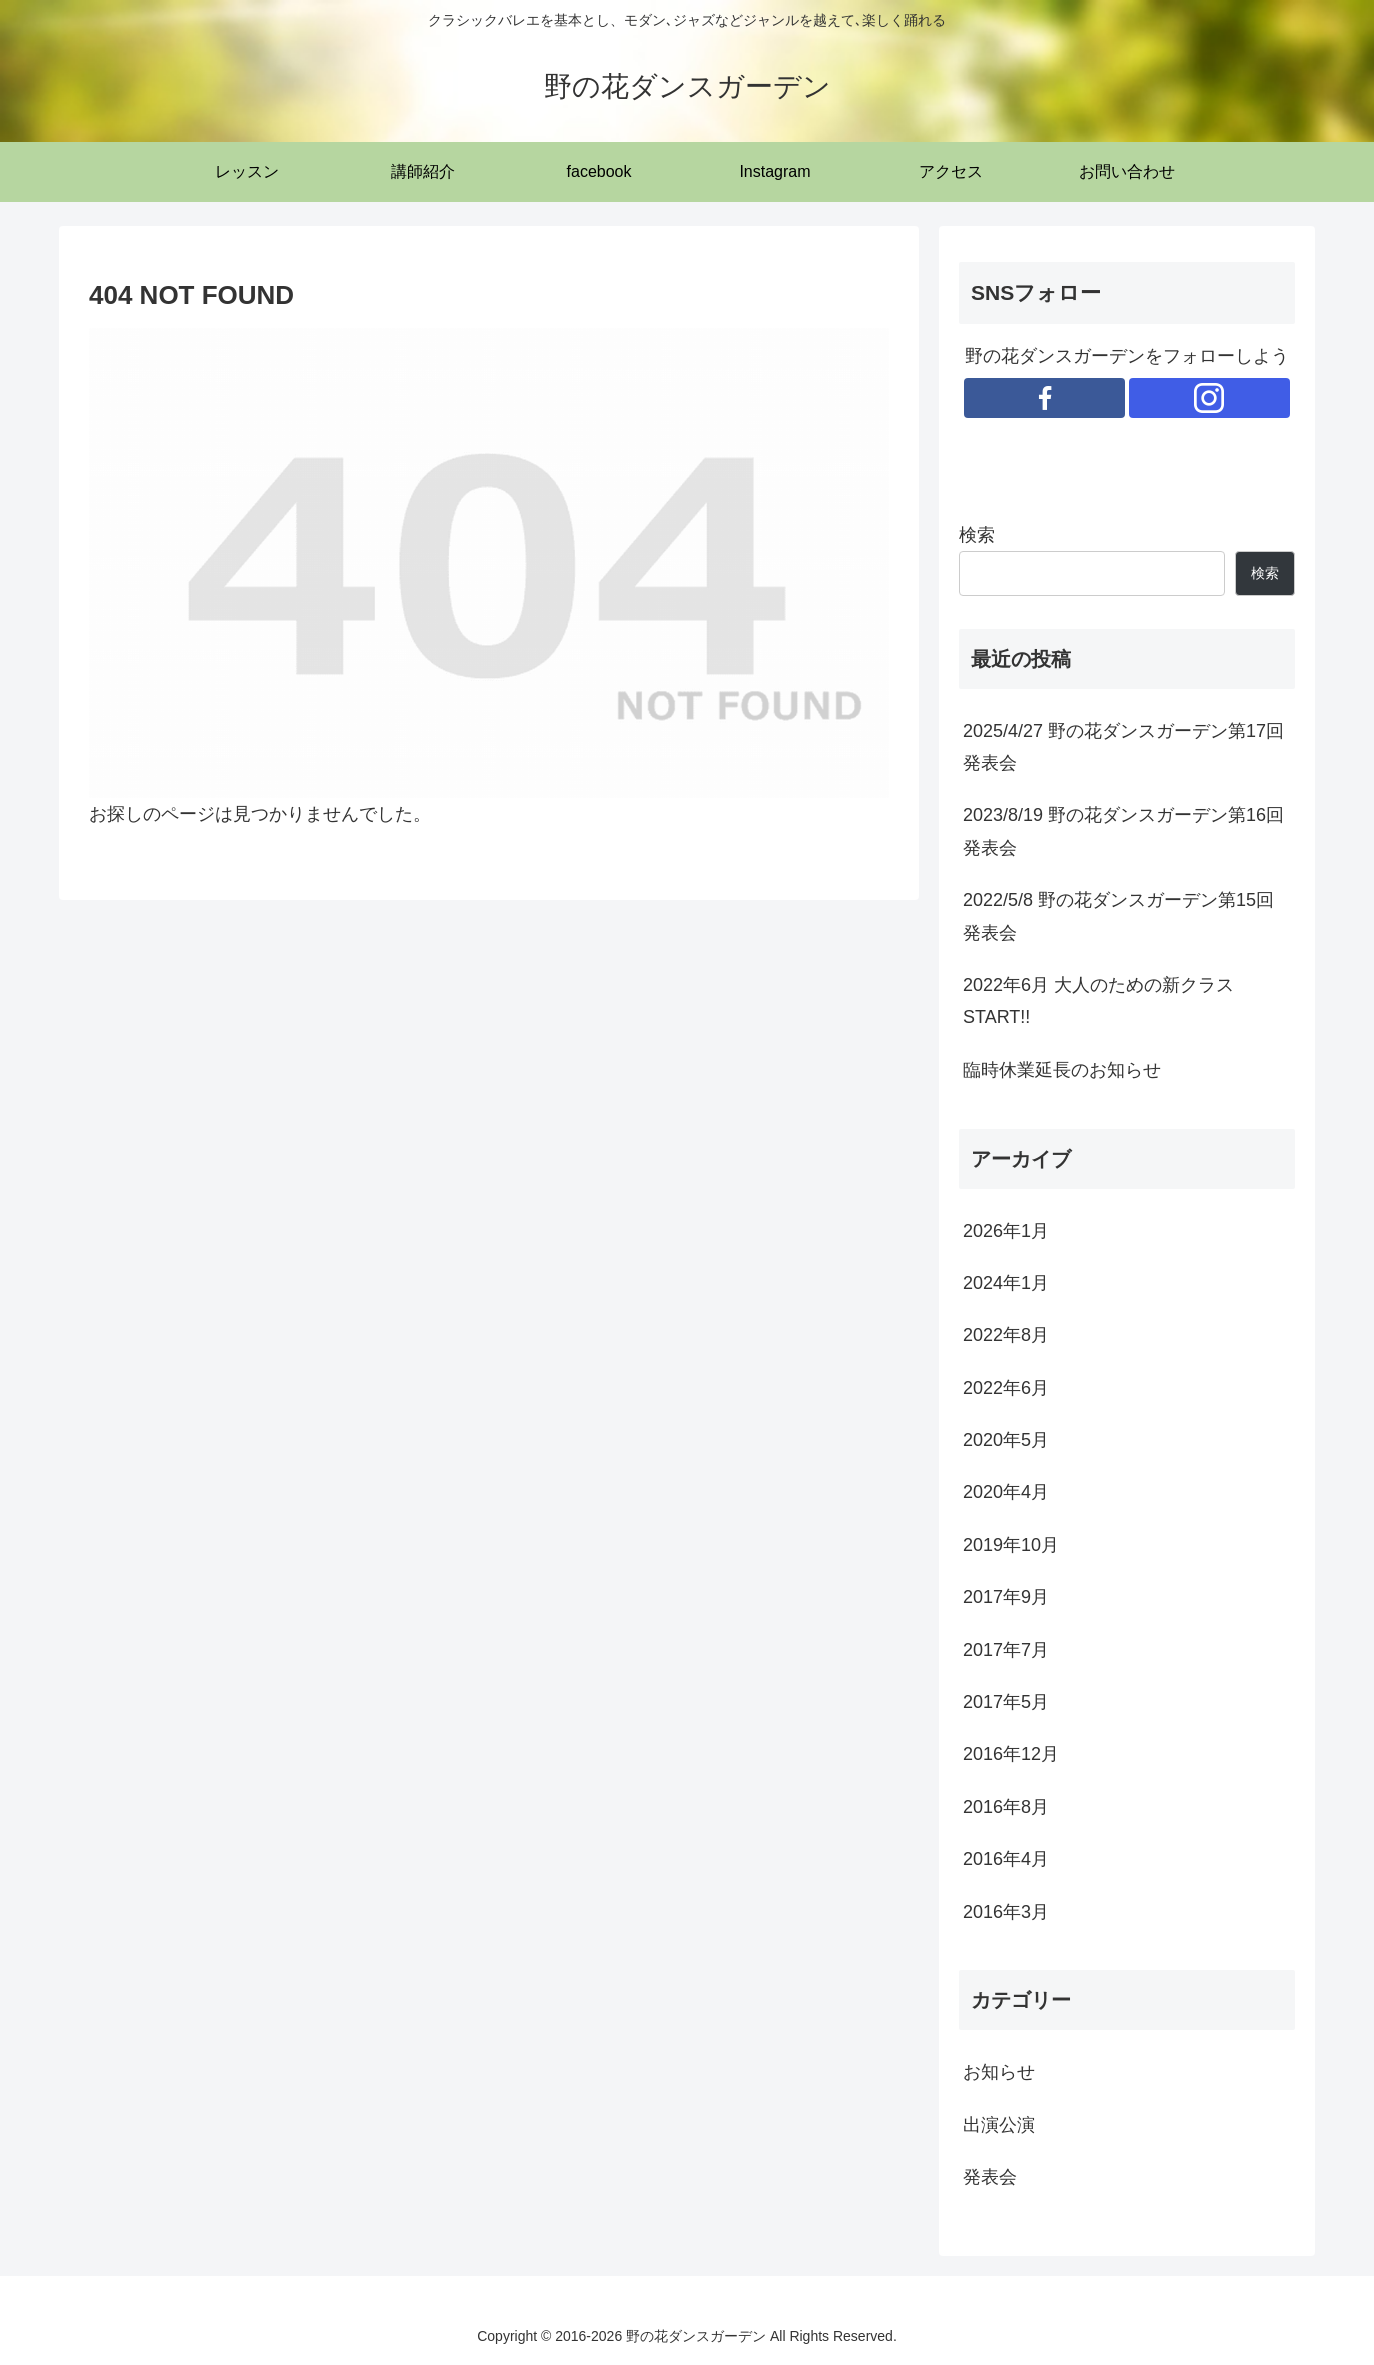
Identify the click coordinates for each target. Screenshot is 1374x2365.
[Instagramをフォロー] (1209, 398)
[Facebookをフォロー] (1044, 398)
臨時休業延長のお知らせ (1062, 1070)
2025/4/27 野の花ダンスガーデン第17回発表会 (1123, 747)
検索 (977, 535)
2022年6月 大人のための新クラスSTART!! (1098, 1001)
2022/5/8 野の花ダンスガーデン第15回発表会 (1118, 916)
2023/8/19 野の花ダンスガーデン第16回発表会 (1123, 831)
